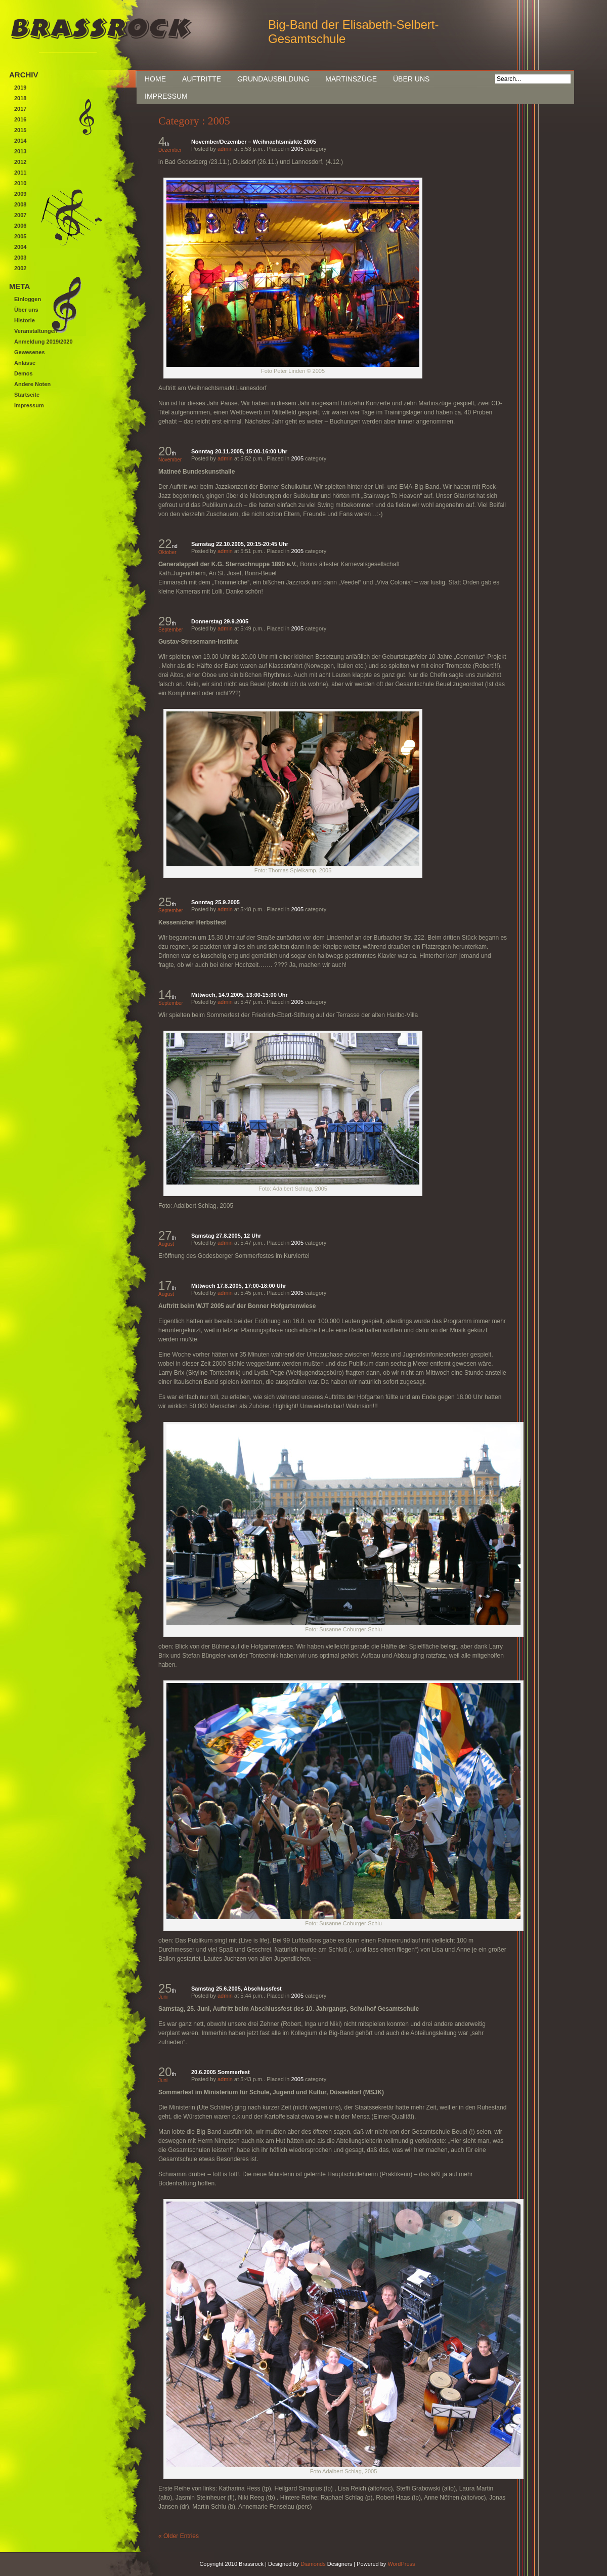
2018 (20, 98)
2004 (20, 247)
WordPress (401, 2564)
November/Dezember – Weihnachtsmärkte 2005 (253, 142)
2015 (20, 130)
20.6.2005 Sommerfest (220, 2072)
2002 (20, 268)
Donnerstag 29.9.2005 (219, 621)
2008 (20, 204)
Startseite (26, 395)
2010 (20, 183)
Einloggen (27, 299)
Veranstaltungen (36, 331)
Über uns (411, 79)
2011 (20, 173)
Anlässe (24, 363)
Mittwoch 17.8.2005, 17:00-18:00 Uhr (238, 1286)
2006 (20, 226)
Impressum (166, 96)
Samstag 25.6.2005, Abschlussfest (236, 1989)
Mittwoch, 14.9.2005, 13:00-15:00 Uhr (239, 995)
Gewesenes (29, 352)
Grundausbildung (273, 79)
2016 (20, 119)
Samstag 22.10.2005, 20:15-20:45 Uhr (239, 544)
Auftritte (201, 79)
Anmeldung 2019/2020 (43, 342)
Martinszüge (351, 79)
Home (155, 79)
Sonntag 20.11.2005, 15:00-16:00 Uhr (239, 451)
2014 (20, 141)
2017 (20, 109)
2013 (20, 151)
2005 (297, 149)
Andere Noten (32, 384)
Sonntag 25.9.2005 (215, 902)
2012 (20, 162)
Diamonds (313, 2564)
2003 (20, 258)
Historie (24, 320)
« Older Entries (178, 2536)
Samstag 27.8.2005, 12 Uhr (226, 1236)
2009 (20, 194)
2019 (20, 88)
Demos (23, 373)
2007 (20, 215)
